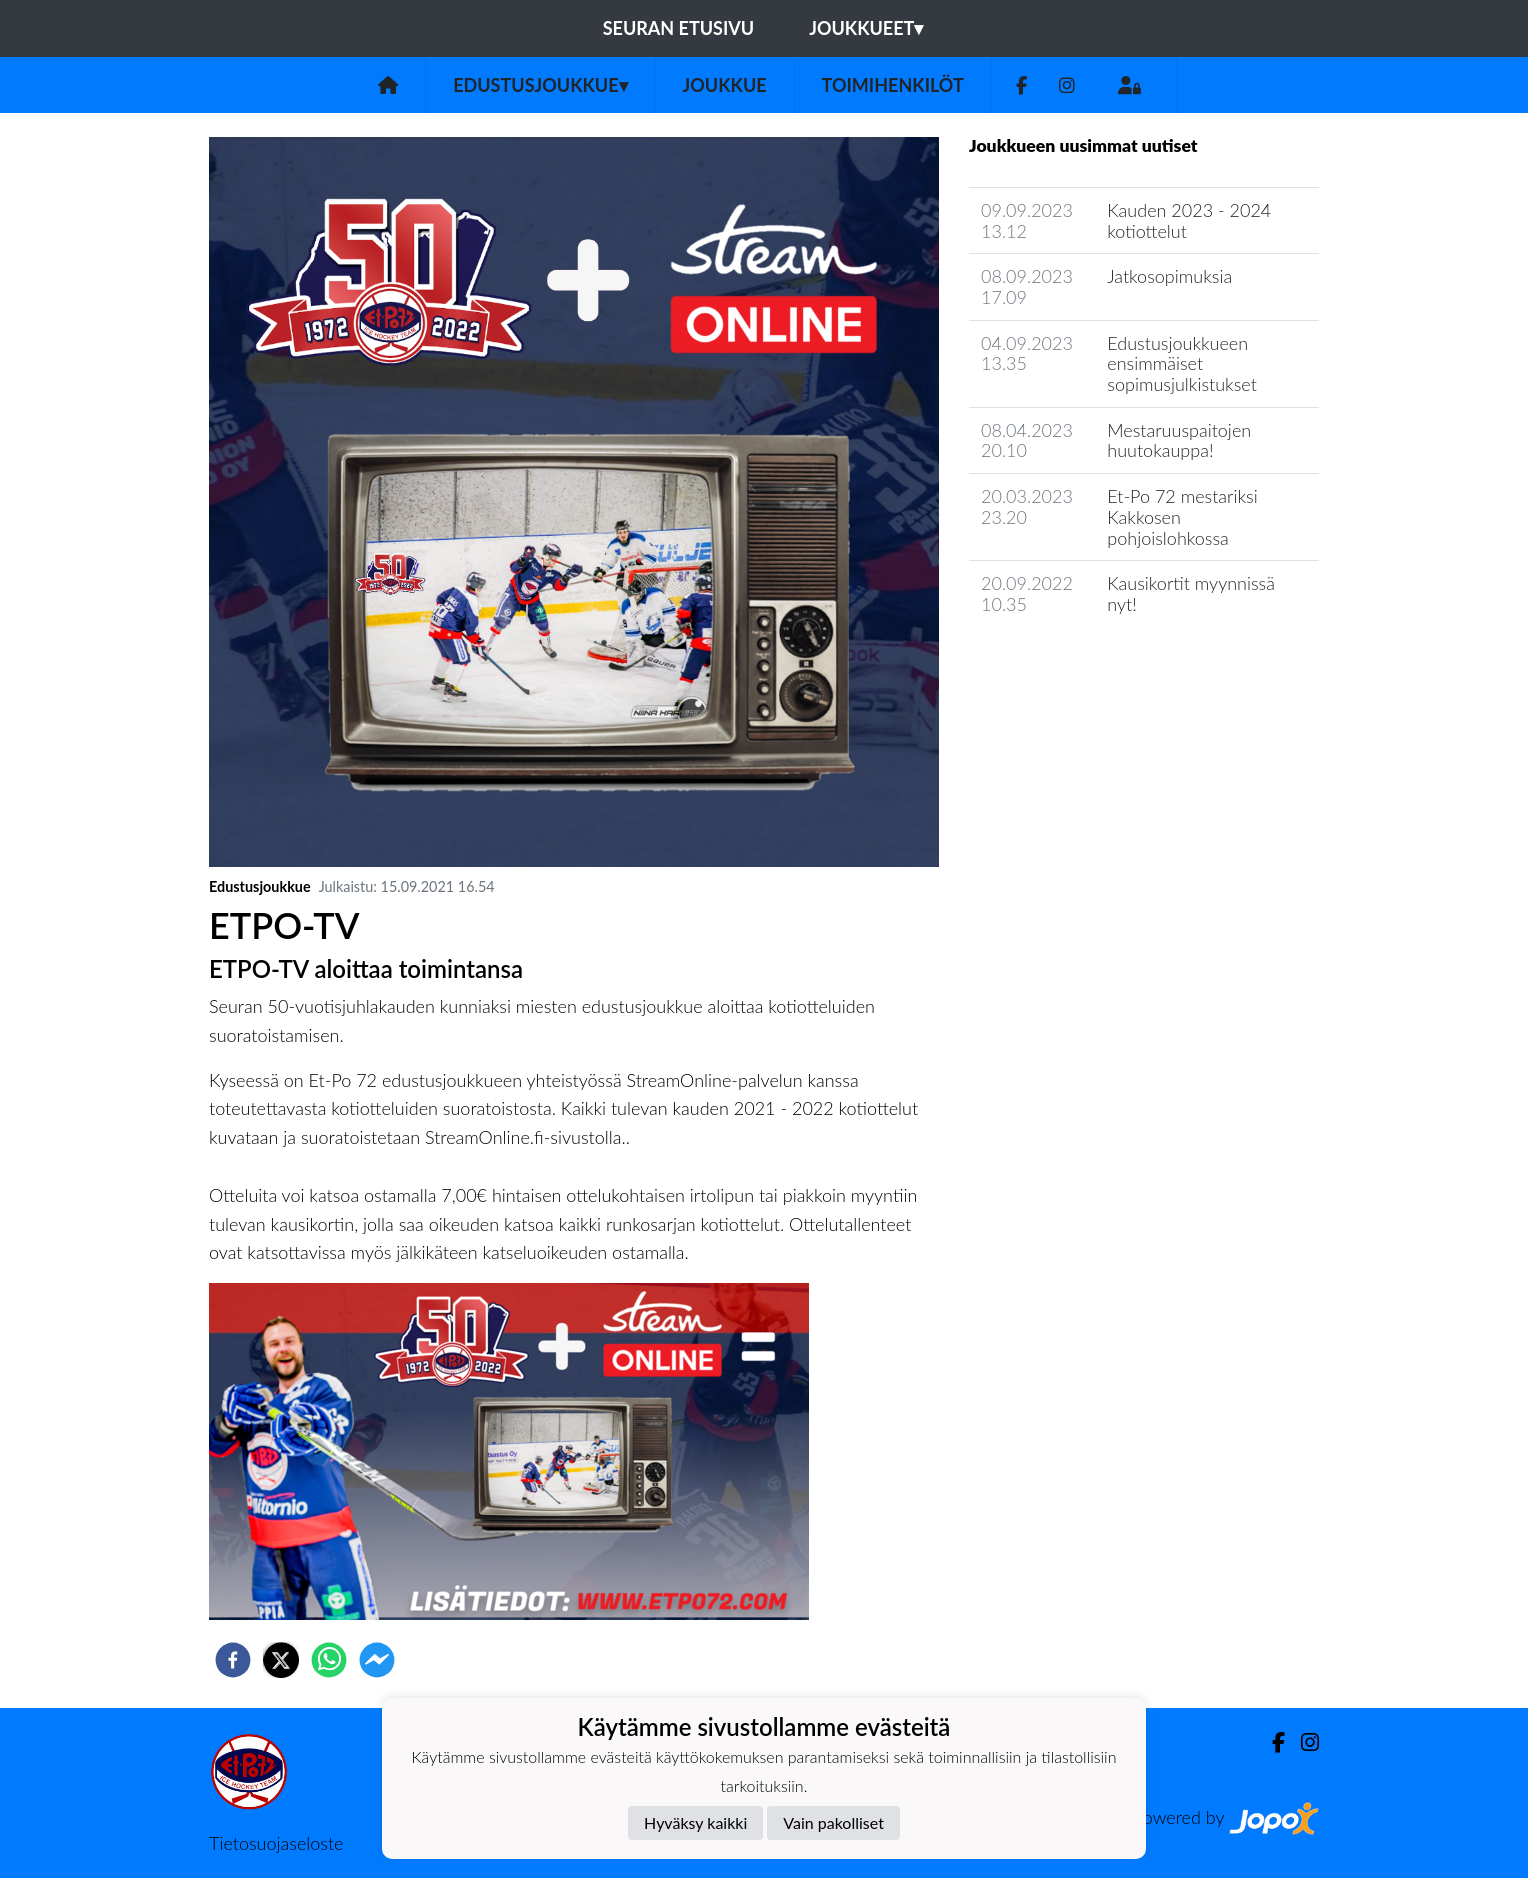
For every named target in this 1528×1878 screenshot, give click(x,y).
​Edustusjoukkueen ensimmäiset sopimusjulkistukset (1182, 363)
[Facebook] (1021, 85)
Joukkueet (866, 28)
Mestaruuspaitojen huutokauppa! (1179, 440)
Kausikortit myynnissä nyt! (1191, 593)
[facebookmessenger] (377, 1660)
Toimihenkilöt (893, 85)
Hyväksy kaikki (695, 1822)
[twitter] (281, 1660)
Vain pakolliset (833, 1822)
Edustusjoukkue (540, 85)
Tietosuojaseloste (276, 1843)
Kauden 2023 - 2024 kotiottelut (1189, 220)
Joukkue (725, 85)
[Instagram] (1067, 85)
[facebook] (233, 1660)
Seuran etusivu (679, 28)
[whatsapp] (329, 1660)
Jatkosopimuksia (1169, 276)
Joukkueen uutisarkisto (1071, 661)
